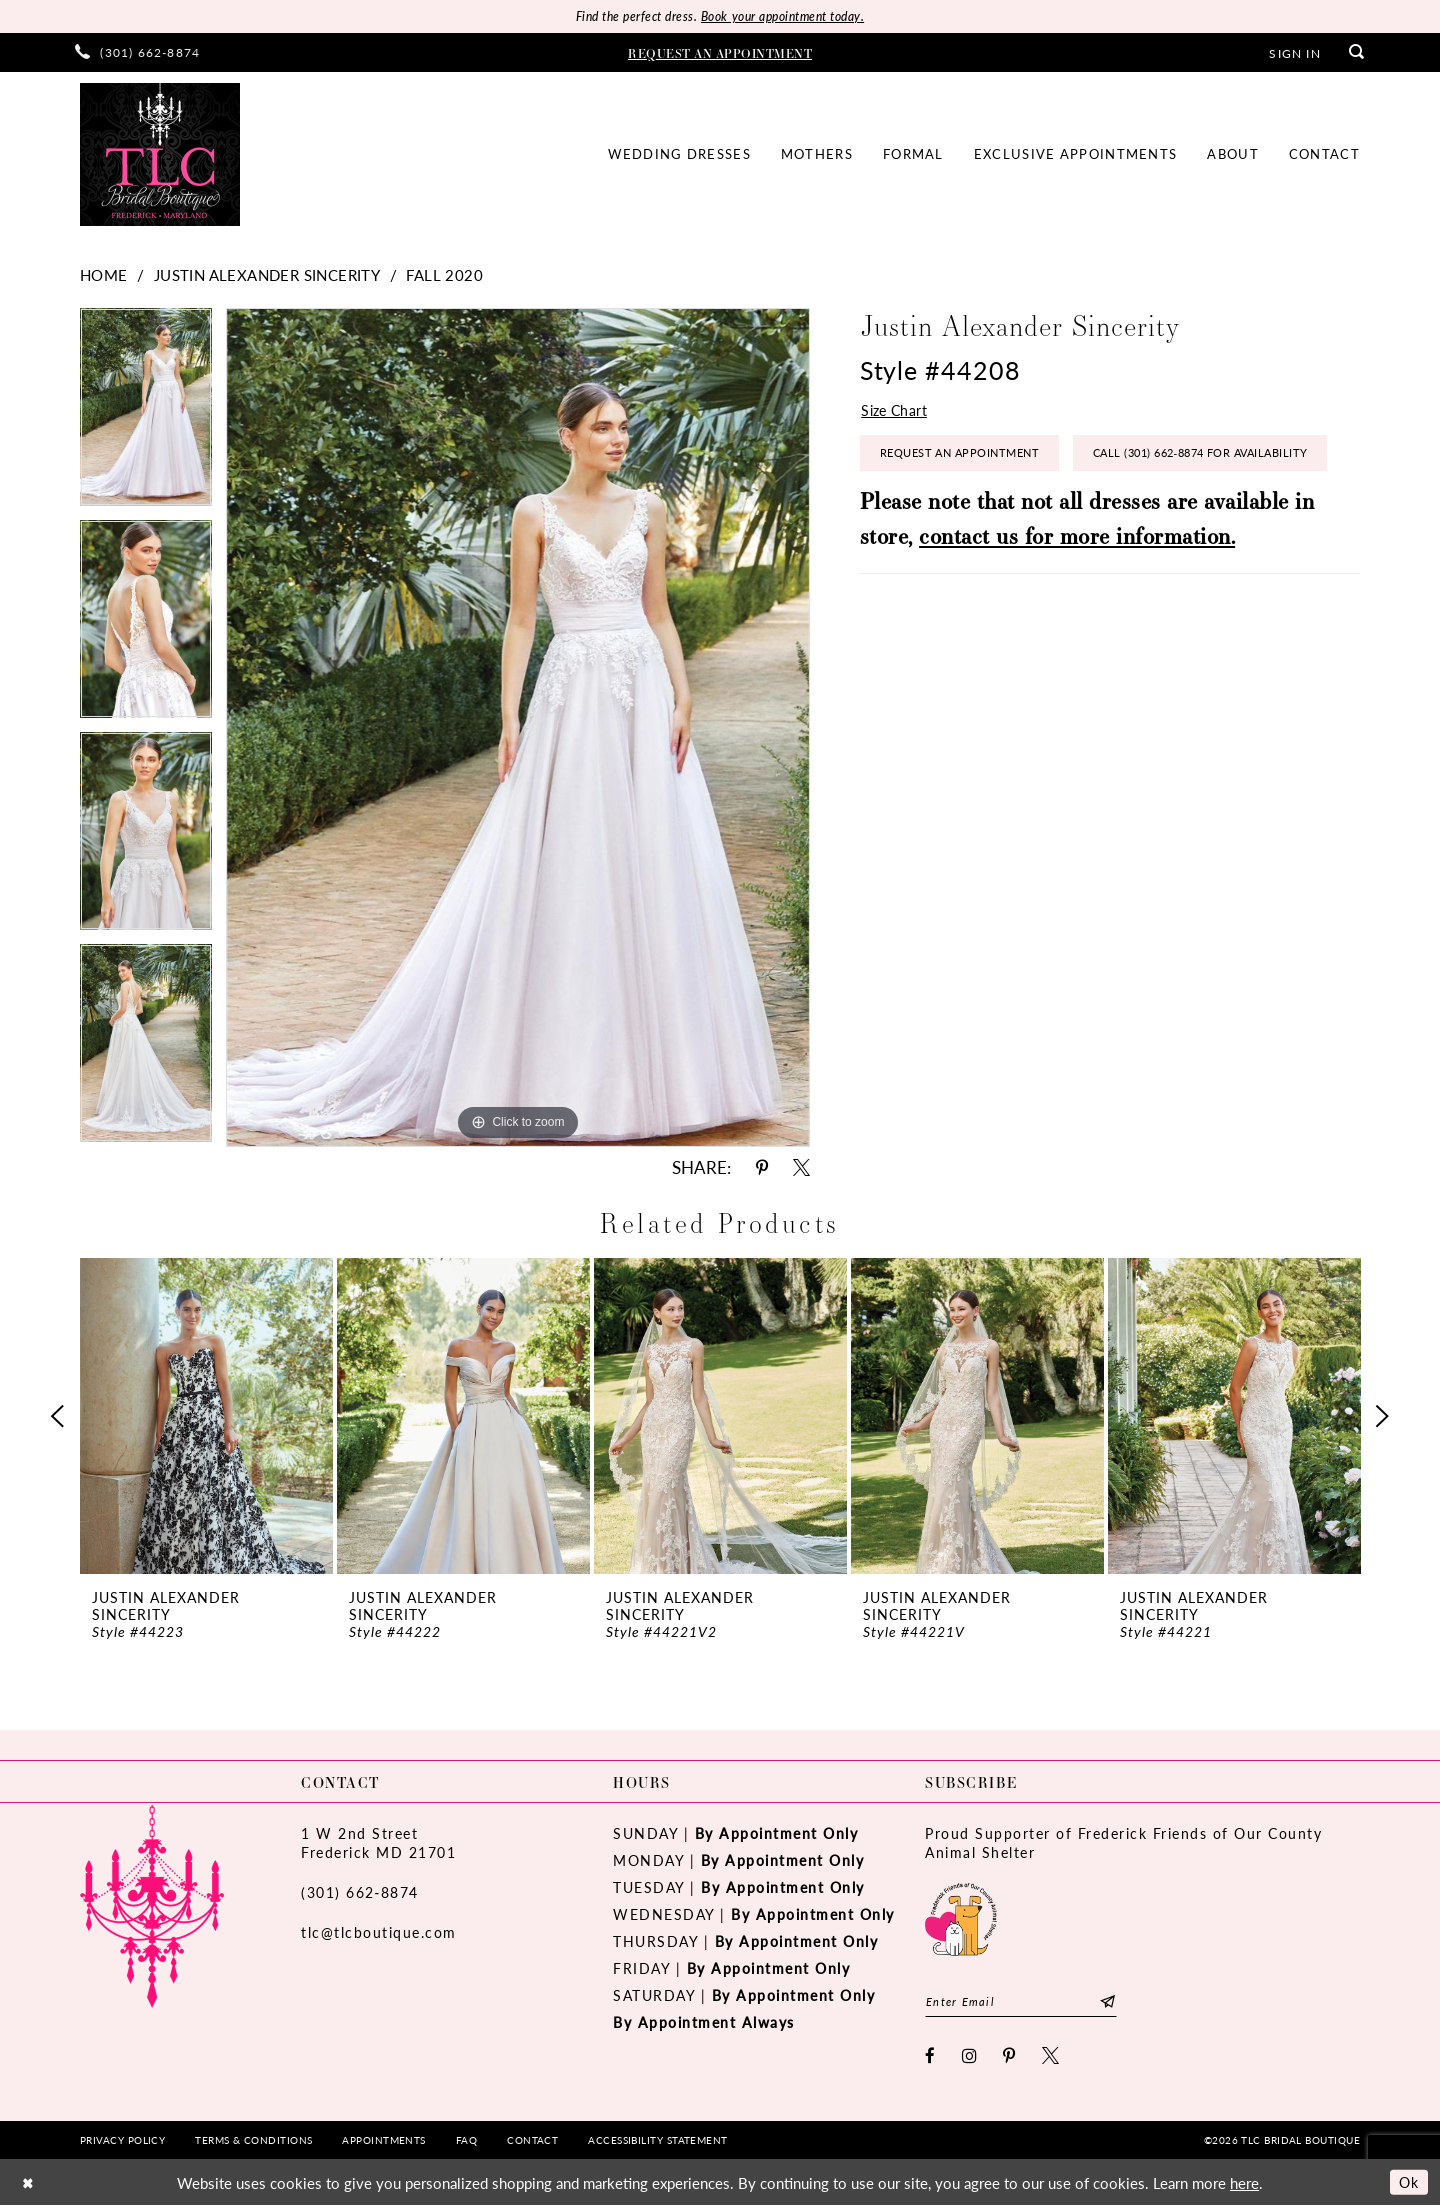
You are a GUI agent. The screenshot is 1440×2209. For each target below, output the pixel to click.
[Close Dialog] (29, 2185)
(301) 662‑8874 (360, 1893)
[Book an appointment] (720, 53)
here (1244, 2185)
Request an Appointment (968, 458)
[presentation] (206, 1417)
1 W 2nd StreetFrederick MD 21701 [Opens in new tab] (378, 1843)
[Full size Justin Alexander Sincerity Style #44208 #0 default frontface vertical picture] (518, 728)
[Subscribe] (1120, 2003)
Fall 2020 (444, 275)
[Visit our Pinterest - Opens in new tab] (1010, 2058)
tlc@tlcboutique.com (379, 1933)
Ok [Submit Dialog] (1407, 2184)
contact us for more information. (1077, 596)
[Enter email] (1027, 2003)
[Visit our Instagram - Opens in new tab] (970, 2058)
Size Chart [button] (896, 412)
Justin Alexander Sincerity (267, 275)
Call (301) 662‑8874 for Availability (999, 512)
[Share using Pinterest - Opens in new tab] (762, 1168)
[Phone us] (137, 53)
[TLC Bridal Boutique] (160, 155)
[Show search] (1357, 53)
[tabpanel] (146, 415)
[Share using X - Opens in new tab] (801, 1168)
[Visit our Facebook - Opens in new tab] (931, 2058)
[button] (1294, 53)
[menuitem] (137, 53)
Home (104, 275)
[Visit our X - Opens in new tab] (1051, 2058)
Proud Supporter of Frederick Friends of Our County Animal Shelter (1123, 1843)
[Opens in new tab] (961, 1917)
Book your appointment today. (787, 16)
